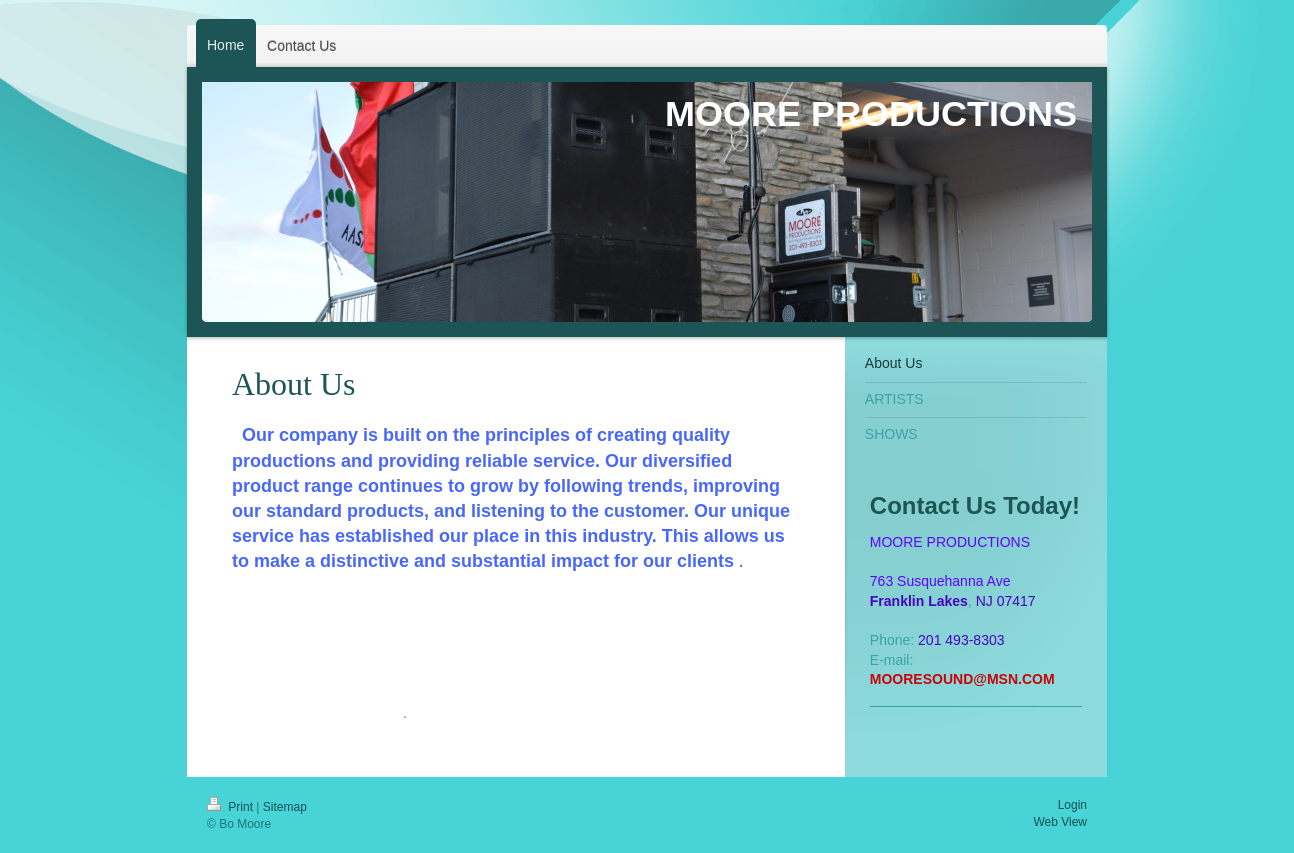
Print (231, 807)
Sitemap (285, 807)
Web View (1060, 822)
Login (1072, 805)
